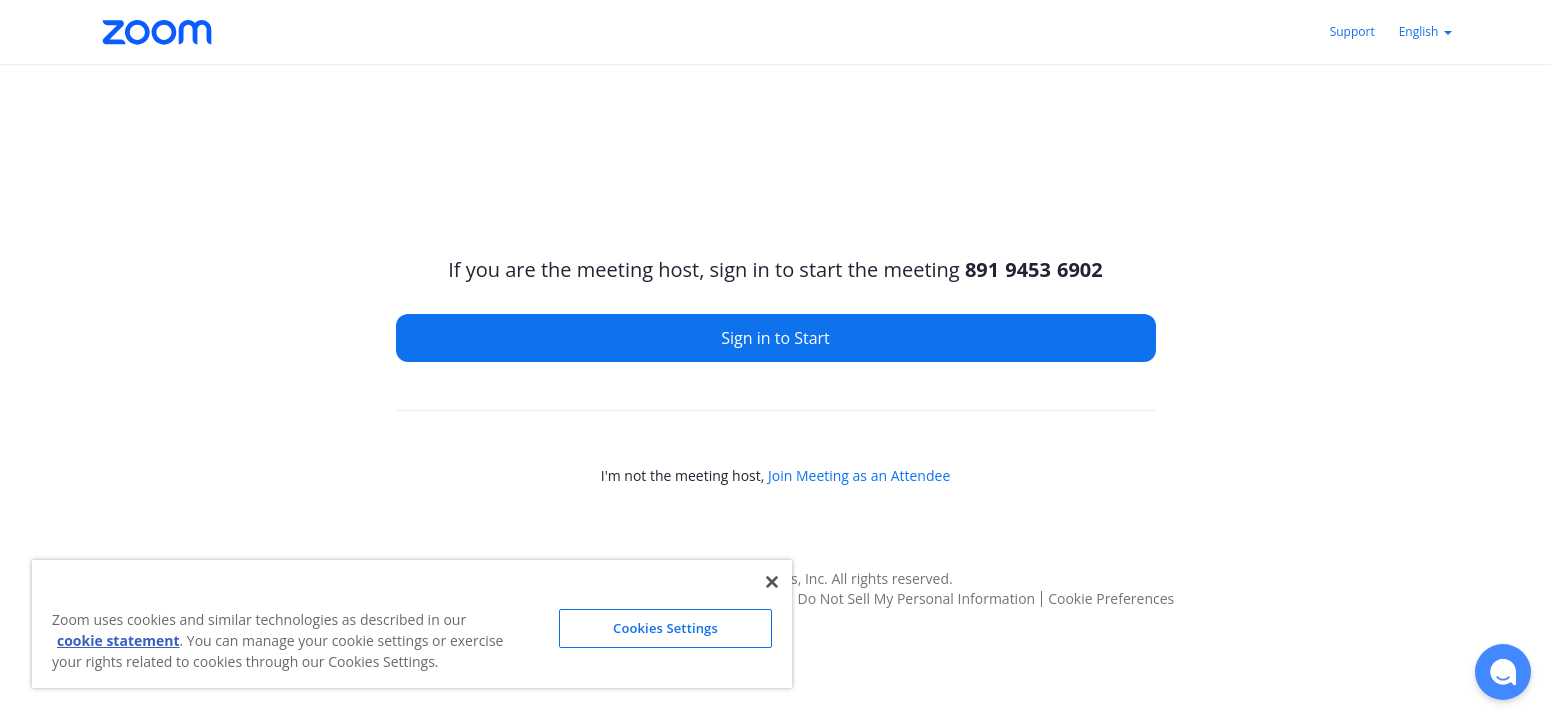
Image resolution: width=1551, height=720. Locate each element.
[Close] (772, 582)
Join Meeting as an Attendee (859, 475)
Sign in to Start (775, 338)
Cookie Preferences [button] (1111, 599)
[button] (1503, 672)
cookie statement (118, 640)
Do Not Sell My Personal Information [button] (917, 599)
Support (1352, 31)
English (1425, 31)
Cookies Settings (665, 628)
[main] (776, 304)
